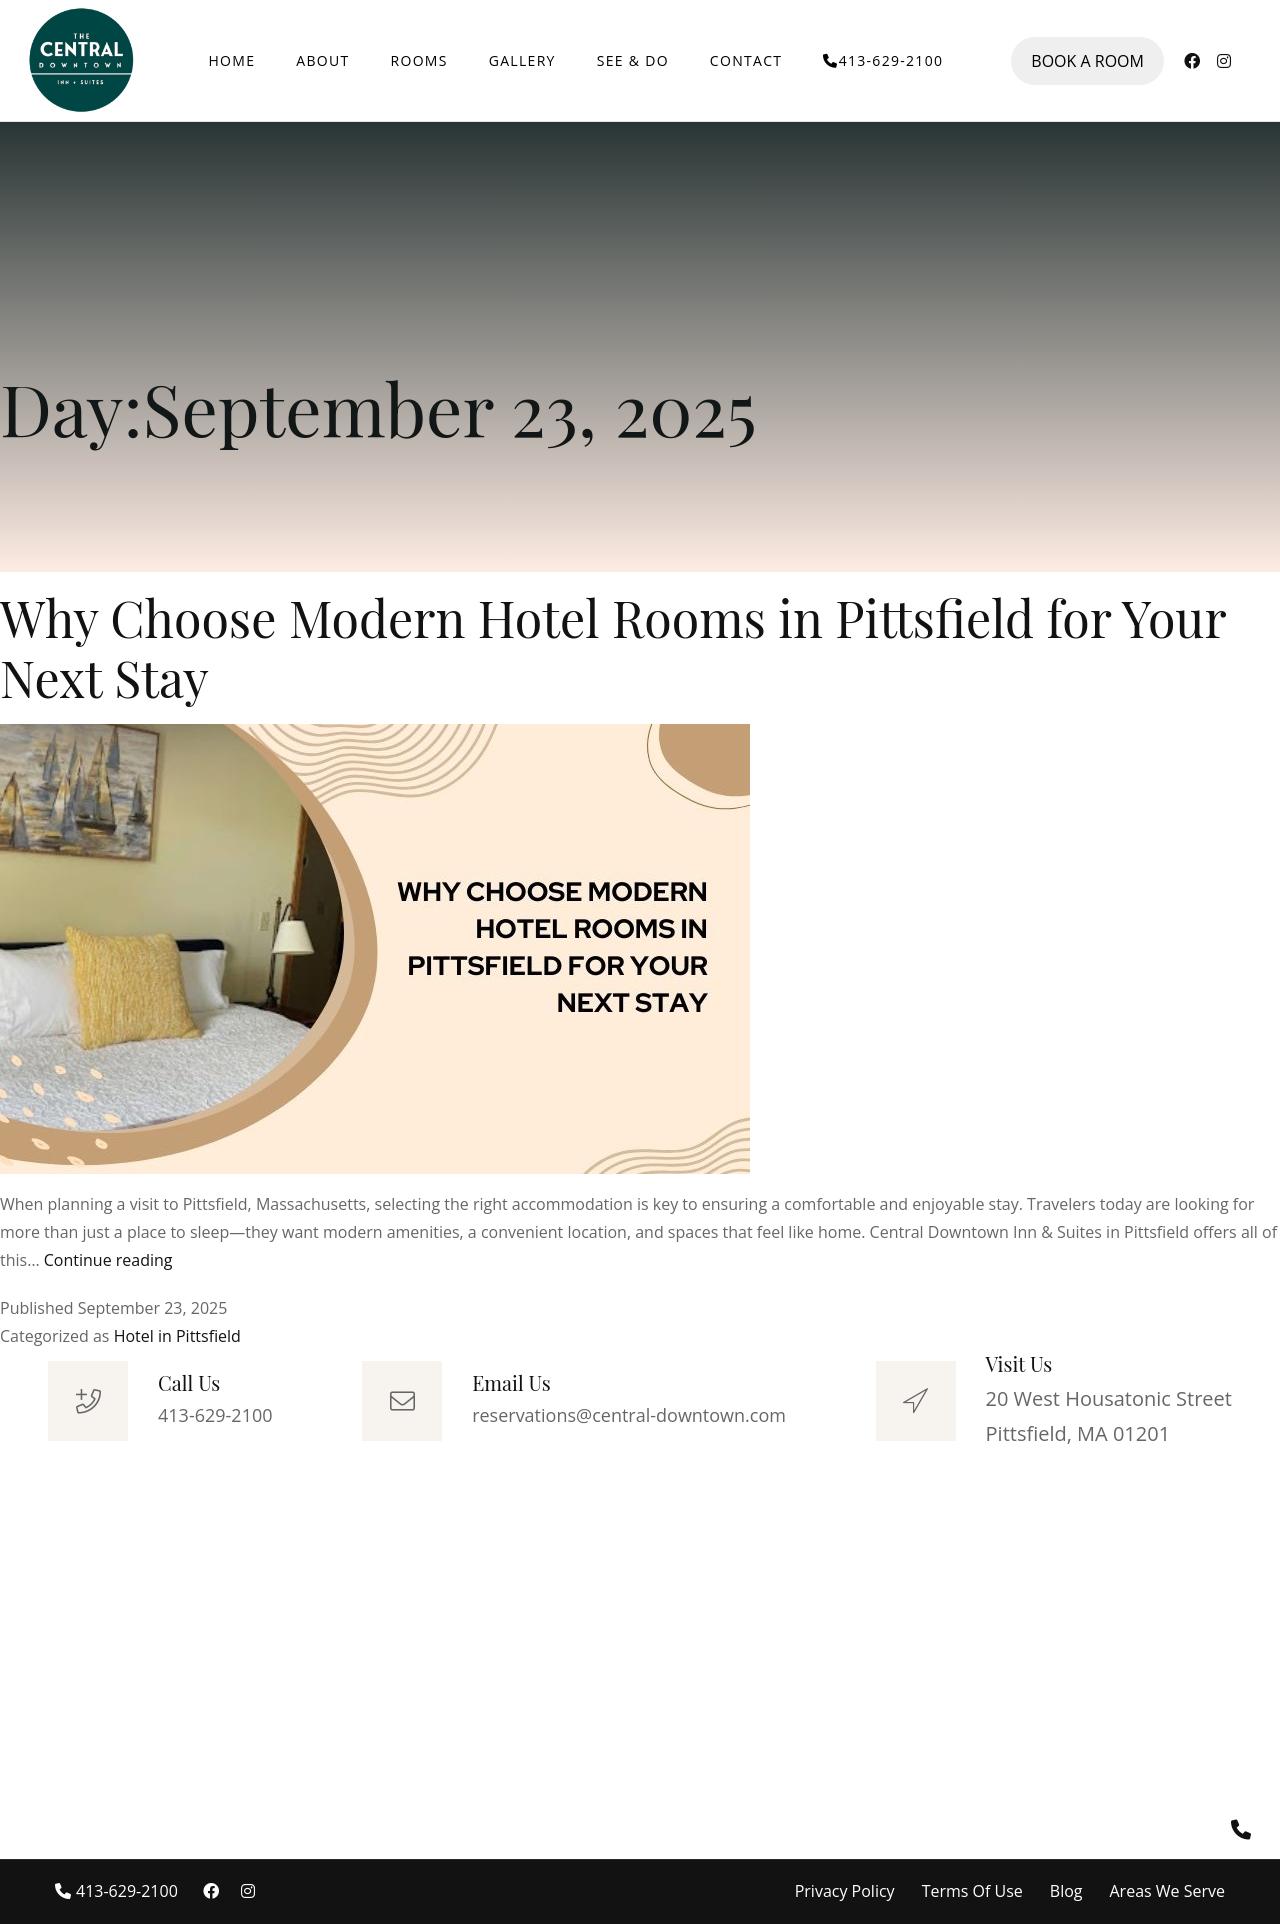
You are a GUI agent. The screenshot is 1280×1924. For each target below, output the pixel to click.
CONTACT (746, 60)
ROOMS (419, 60)
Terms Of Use (972, 1891)
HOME (232, 60)
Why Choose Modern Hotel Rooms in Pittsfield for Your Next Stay (613, 647)
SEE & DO (633, 60)
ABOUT (322, 60)
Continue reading (108, 1260)
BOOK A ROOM (1087, 61)
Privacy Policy (845, 1891)
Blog (1066, 1891)
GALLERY (522, 60)
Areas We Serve (1168, 1891)
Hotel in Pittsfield (177, 1336)
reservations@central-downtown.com (629, 1415)
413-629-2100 (883, 61)
